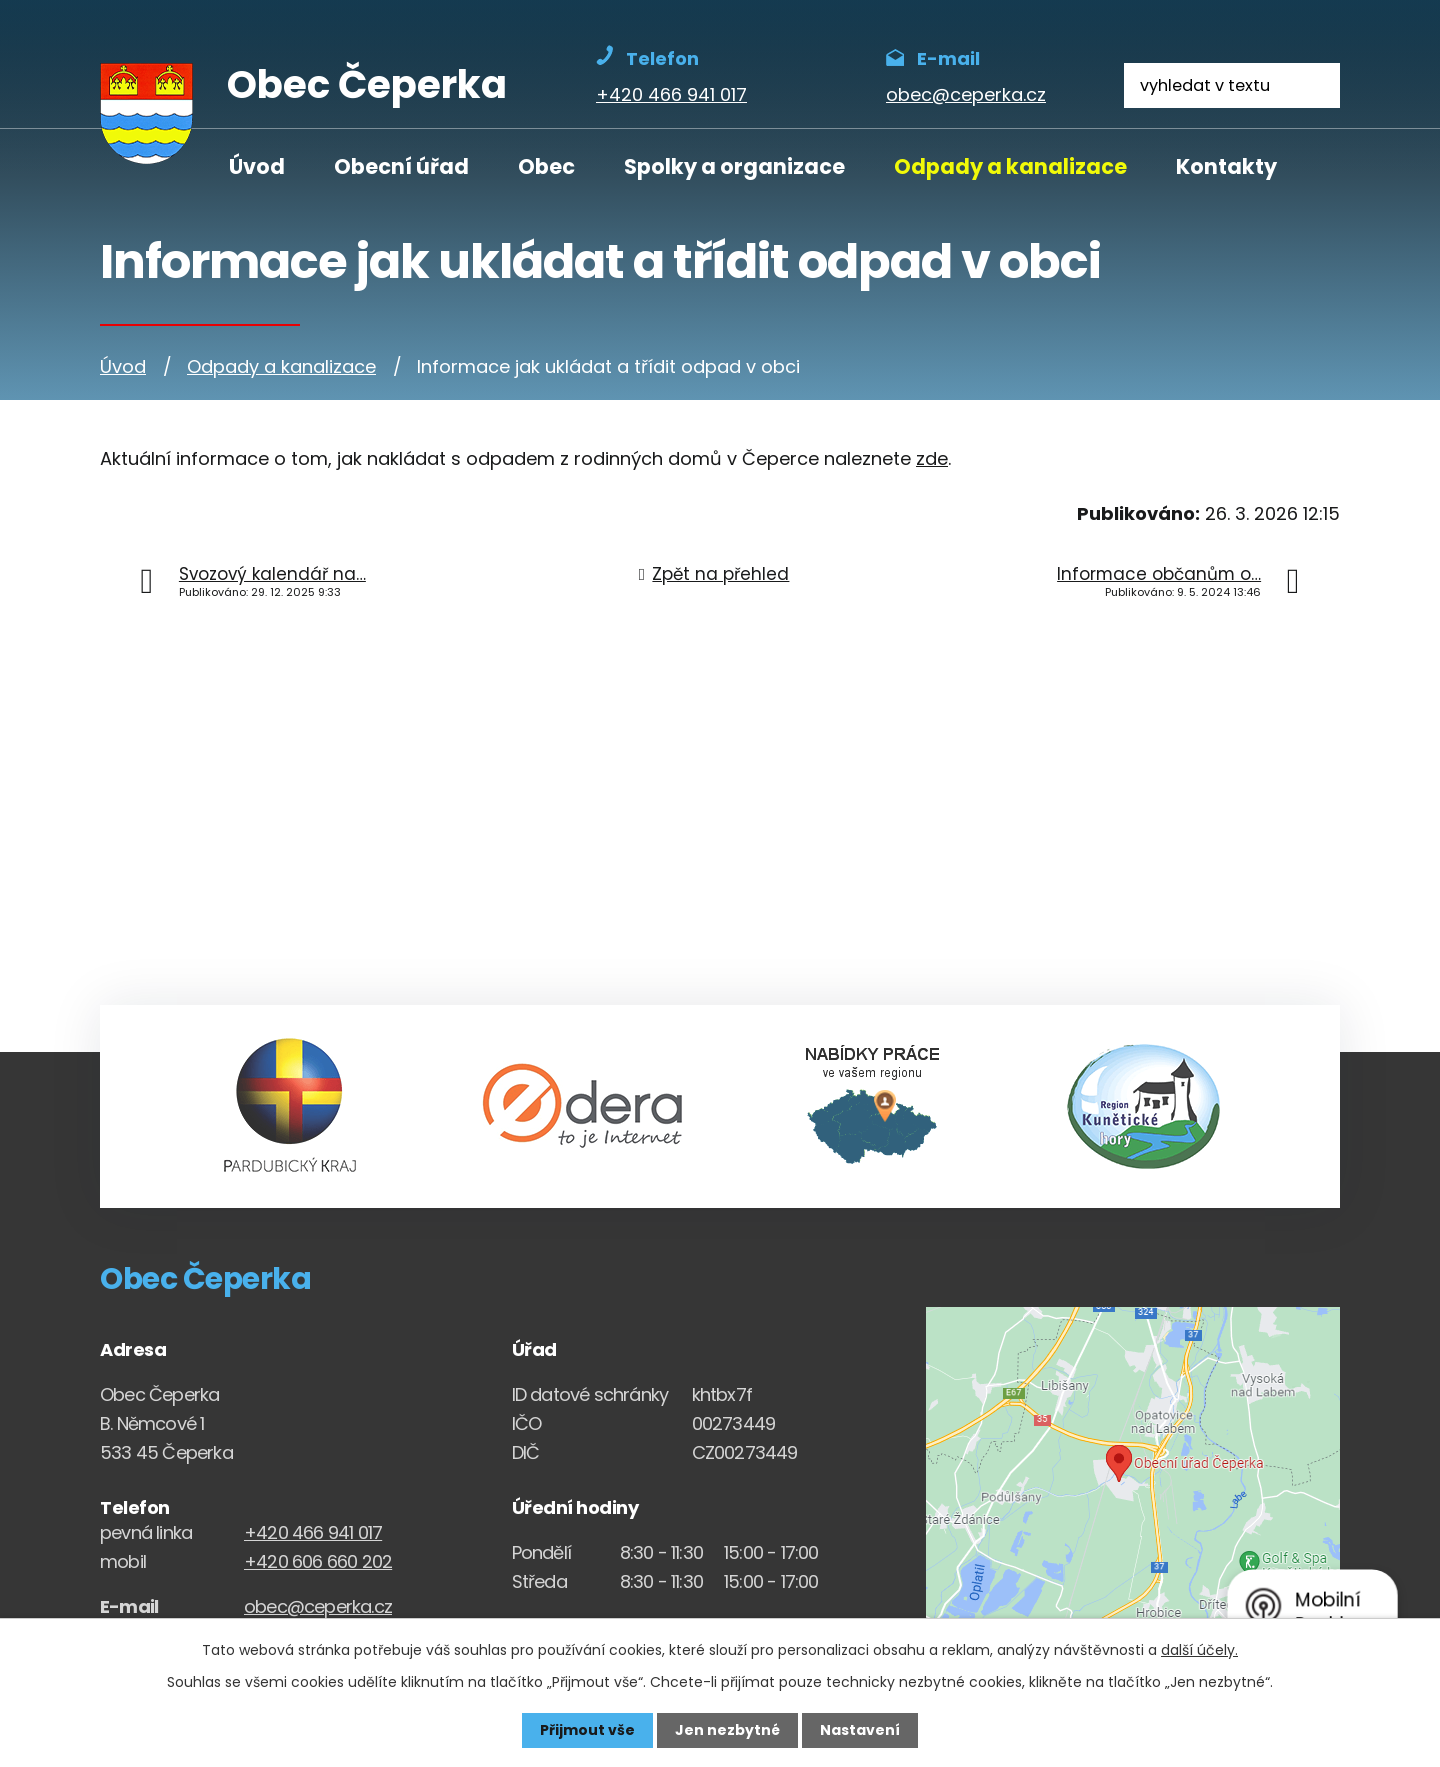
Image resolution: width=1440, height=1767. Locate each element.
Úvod (257, 166)
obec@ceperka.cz (318, 1606)
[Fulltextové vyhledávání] (1232, 85)
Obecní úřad (401, 166)
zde (932, 458)
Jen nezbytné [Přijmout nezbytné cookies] (727, 1730)
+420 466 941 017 (313, 1532)
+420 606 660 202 (318, 1561)
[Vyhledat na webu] (1317, 85)
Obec (546, 166)
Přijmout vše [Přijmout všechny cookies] (587, 1730)
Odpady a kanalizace (1010, 166)
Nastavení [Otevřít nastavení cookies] (860, 1730)
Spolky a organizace (734, 166)
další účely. (1199, 1650)
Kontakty (1226, 166)
